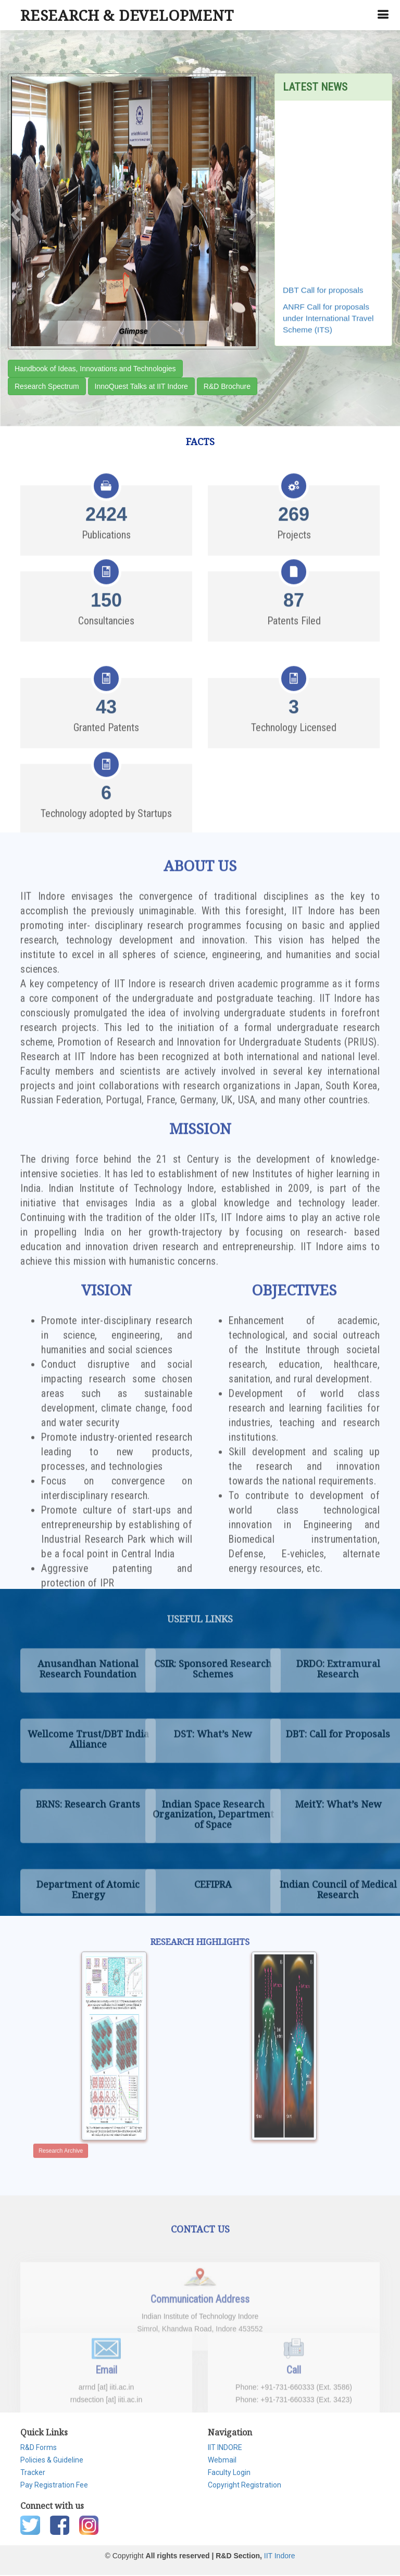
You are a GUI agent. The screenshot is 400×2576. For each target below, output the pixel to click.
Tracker (32, 2472)
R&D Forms (38, 2447)
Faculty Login (229, 2472)
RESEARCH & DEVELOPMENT (127, 15)
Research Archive (96, 2123)
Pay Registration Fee (54, 2485)
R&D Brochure (227, 386)
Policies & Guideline (51, 2460)
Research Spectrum (47, 386)
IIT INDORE (225, 2447)
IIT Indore (279, 2556)
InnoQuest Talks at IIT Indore (141, 386)
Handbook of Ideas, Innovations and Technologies (95, 368)
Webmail (222, 2460)
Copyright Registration (244, 2485)
